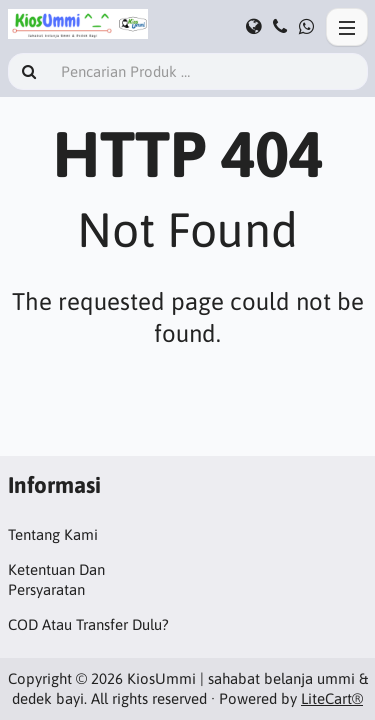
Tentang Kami (53, 534)
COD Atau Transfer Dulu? (88, 624)
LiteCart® (332, 698)
